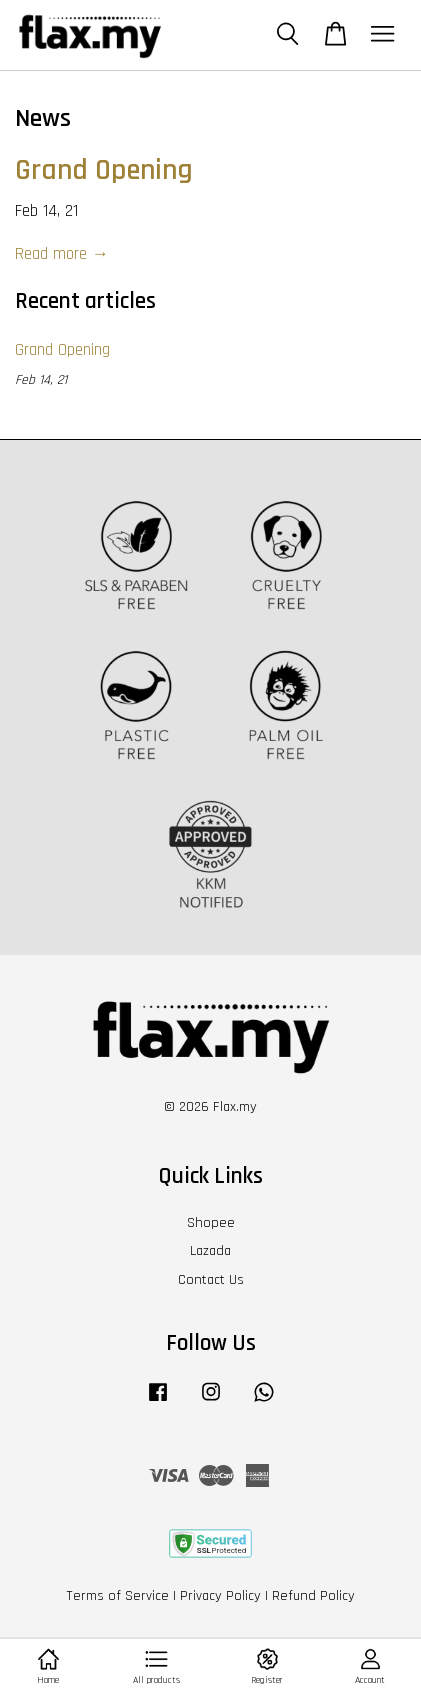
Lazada (210, 1251)
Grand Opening (104, 170)
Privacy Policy (220, 1596)
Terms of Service (117, 1596)
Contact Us (211, 1280)
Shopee (211, 1223)
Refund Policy (313, 1596)
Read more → (62, 254)
